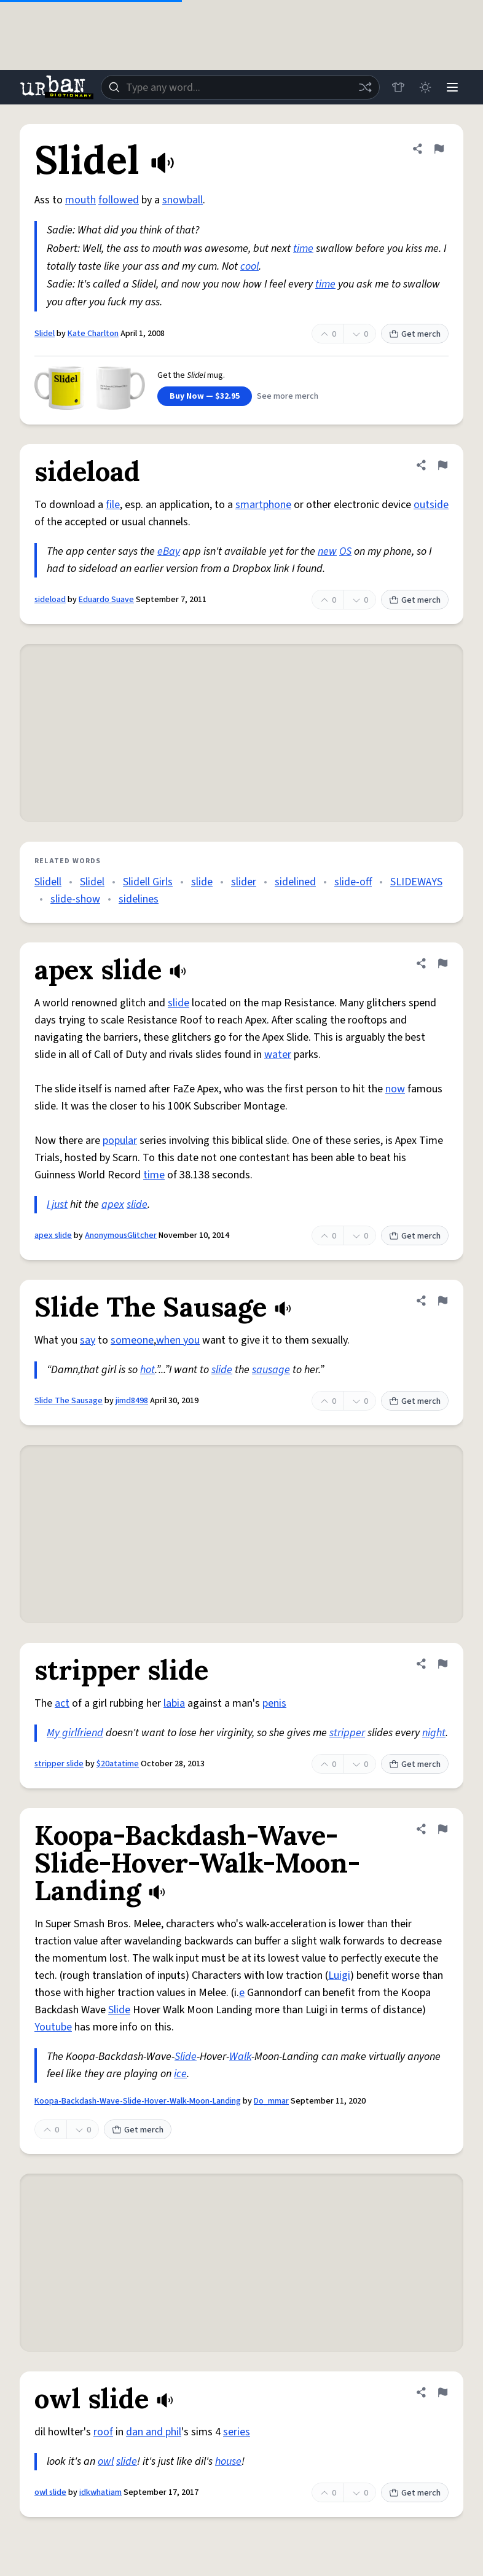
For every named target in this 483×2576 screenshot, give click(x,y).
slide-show (75, 899)
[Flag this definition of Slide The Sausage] (442, 1300)
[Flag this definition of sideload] (442, 465)
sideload (50, 599)
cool (249, 266)
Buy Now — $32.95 (205, 396)
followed (118, 200)
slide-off (353, 882)
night (434, 1732)
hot (147, 1369)
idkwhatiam (100, 2492)
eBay (168, 551)
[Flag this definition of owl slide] (442, 2392)
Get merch (415, 334)
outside (431, 504)
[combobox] (240, 87)
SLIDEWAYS (416, 882)
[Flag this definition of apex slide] (442, 963)
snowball (182, 200)
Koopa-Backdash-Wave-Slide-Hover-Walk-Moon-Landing (137, 2101)
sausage (271, 1369)
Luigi (339, 1975)
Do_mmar (271, 2101)
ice (180, 2073)
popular (120, 1140)
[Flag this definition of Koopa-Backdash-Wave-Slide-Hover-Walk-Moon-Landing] (442, 1829)
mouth (80, 200)
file (113, 504)
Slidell (47, 882)
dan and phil (153, 2432)
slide (202, 882)
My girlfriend (75, 1732)
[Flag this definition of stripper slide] (442, 1664)
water (277, 1054)
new (327, 551)
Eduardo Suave (106, 599)
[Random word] (365, 87)
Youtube (53, 2027)
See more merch (287, 396)
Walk (240, 2056)
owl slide (50, 2492)
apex (112, 1204)
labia (174, 1703)
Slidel (44, 333)
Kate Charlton (93, 333)
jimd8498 (132, 1401)
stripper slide (59, 1764)
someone (132, 1340)
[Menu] (452, 87)
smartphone (263, 504)
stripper (347, 1732)
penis (274, 1703)
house (228, 2461)
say (87, 1340)
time (303, 248)
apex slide (53, 1235)
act (62, 1703)
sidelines (139, 899)
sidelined (295, 882)
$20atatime (117, 1764)
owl (106, 2461)
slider (243, 882)
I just (57, 1204)
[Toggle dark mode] (425, 87)
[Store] (398, 87)
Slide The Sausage (68, 1401)
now (395, 1089)
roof (103, 2432)
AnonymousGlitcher (121, 1235)
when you (178, 1340)
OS (345, 551)
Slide (119, 2010)
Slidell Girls (148, 882)
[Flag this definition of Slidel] (439, 149)
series (236, 2432)
